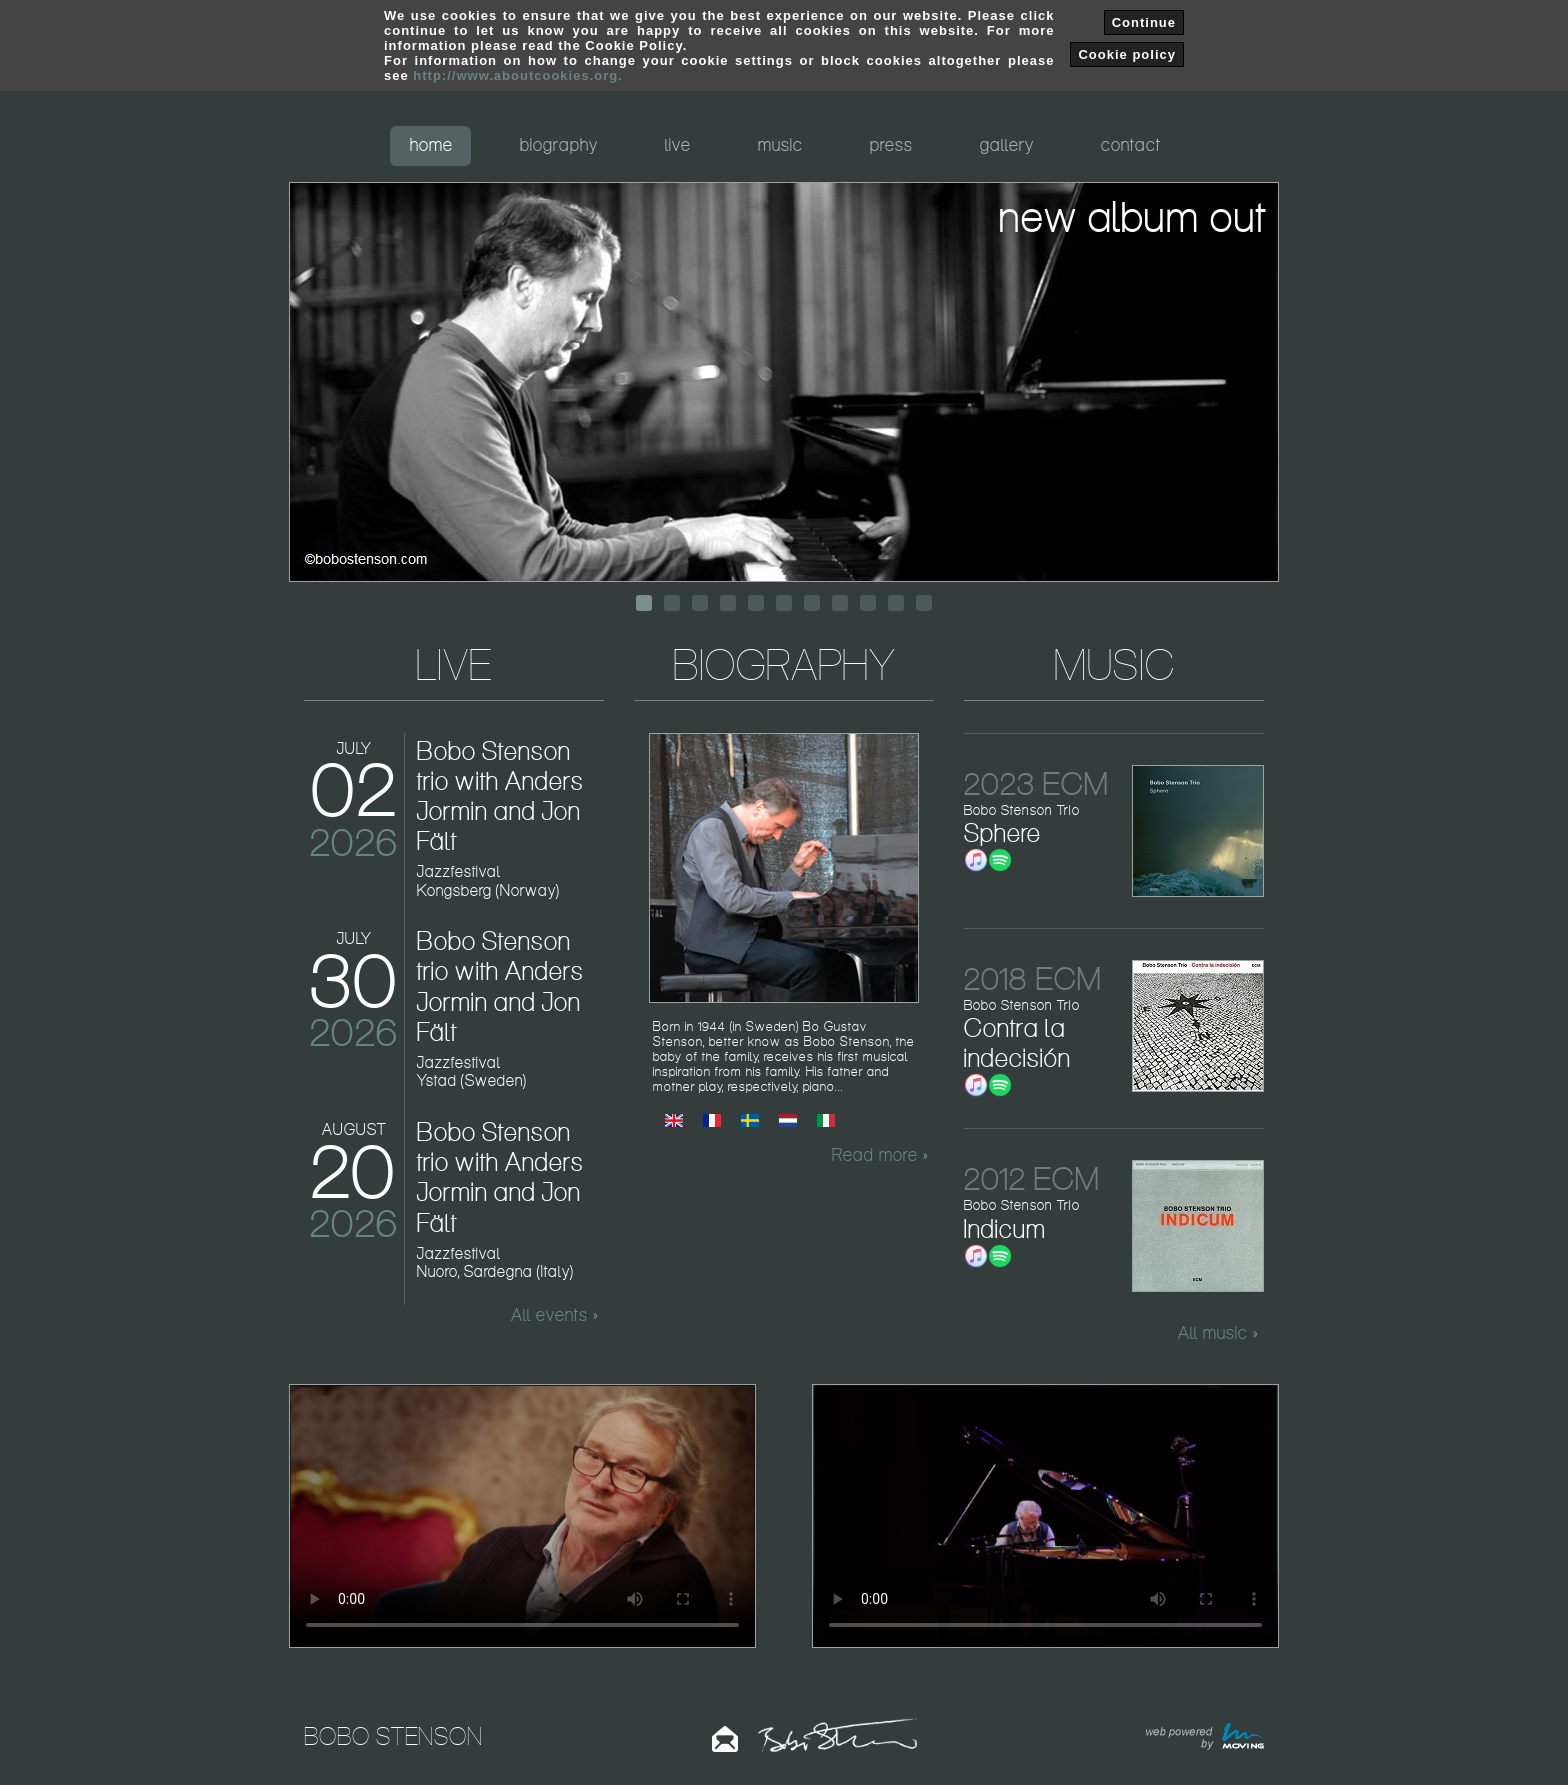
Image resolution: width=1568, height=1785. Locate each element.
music (780, 144)
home (431, 144)
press (891, 144)
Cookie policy (1127, 54)
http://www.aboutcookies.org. (518, 75)
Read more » (880, 1155)
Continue (1144, 22)
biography (559, 144)
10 (896, 603)
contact (1131, 144)
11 (924, 603)
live (678, 144)
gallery (1007, 144)
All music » (1218, 1333)
